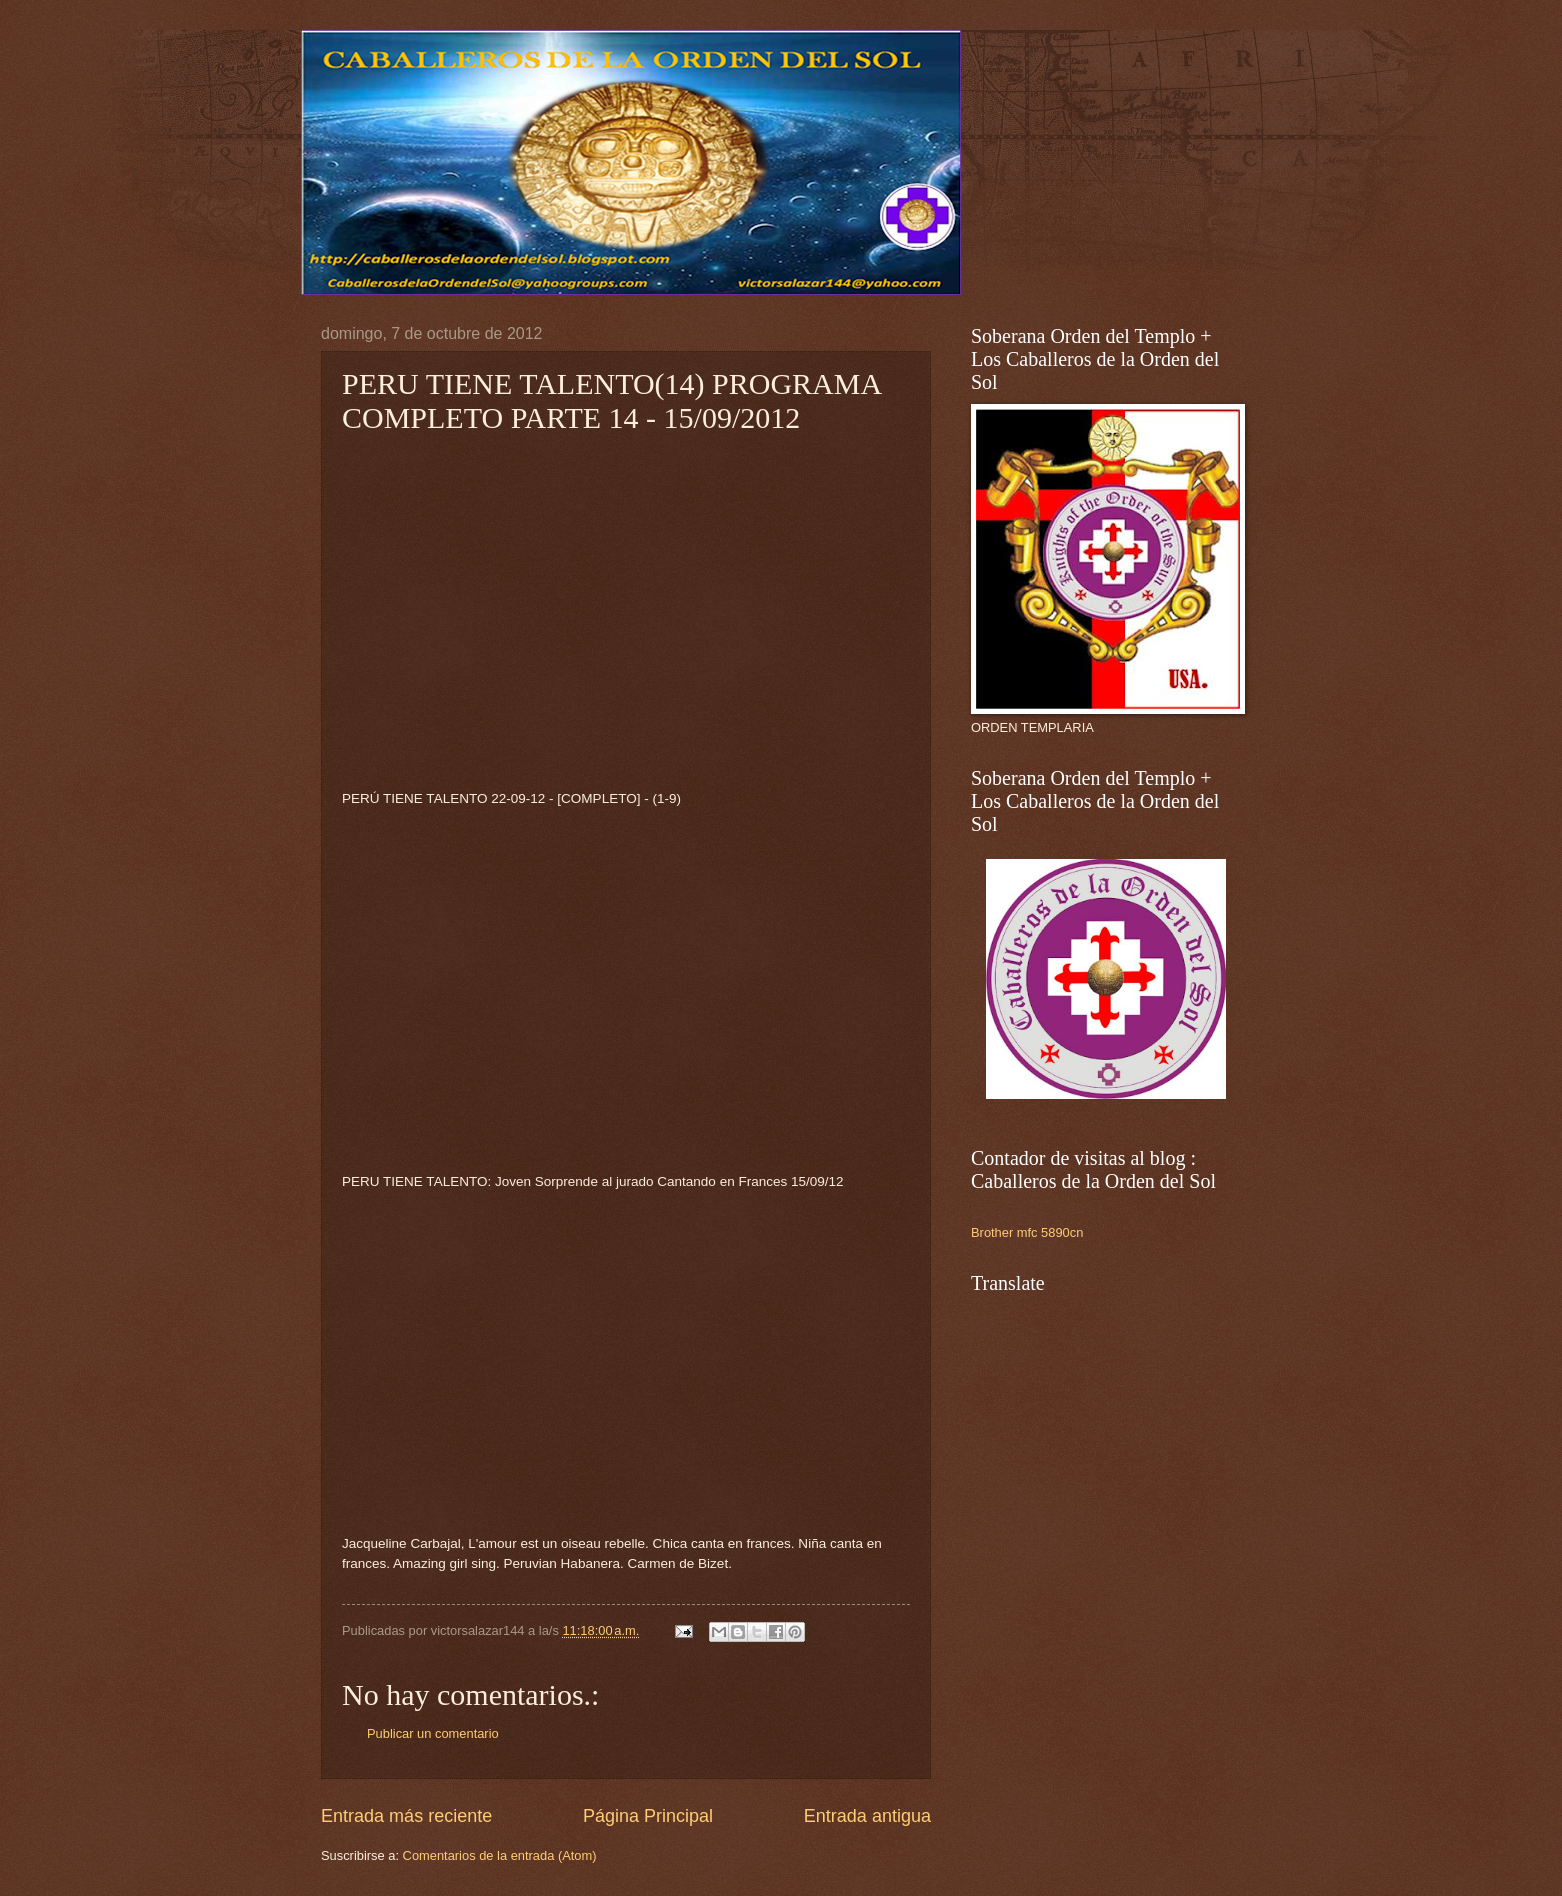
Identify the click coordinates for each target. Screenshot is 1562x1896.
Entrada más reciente (406, 1816)
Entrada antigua (867, 1816)
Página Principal (648, 1816)
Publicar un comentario (433, 1733)
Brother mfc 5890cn (1027, 1232)
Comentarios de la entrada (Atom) (500, 1855)
